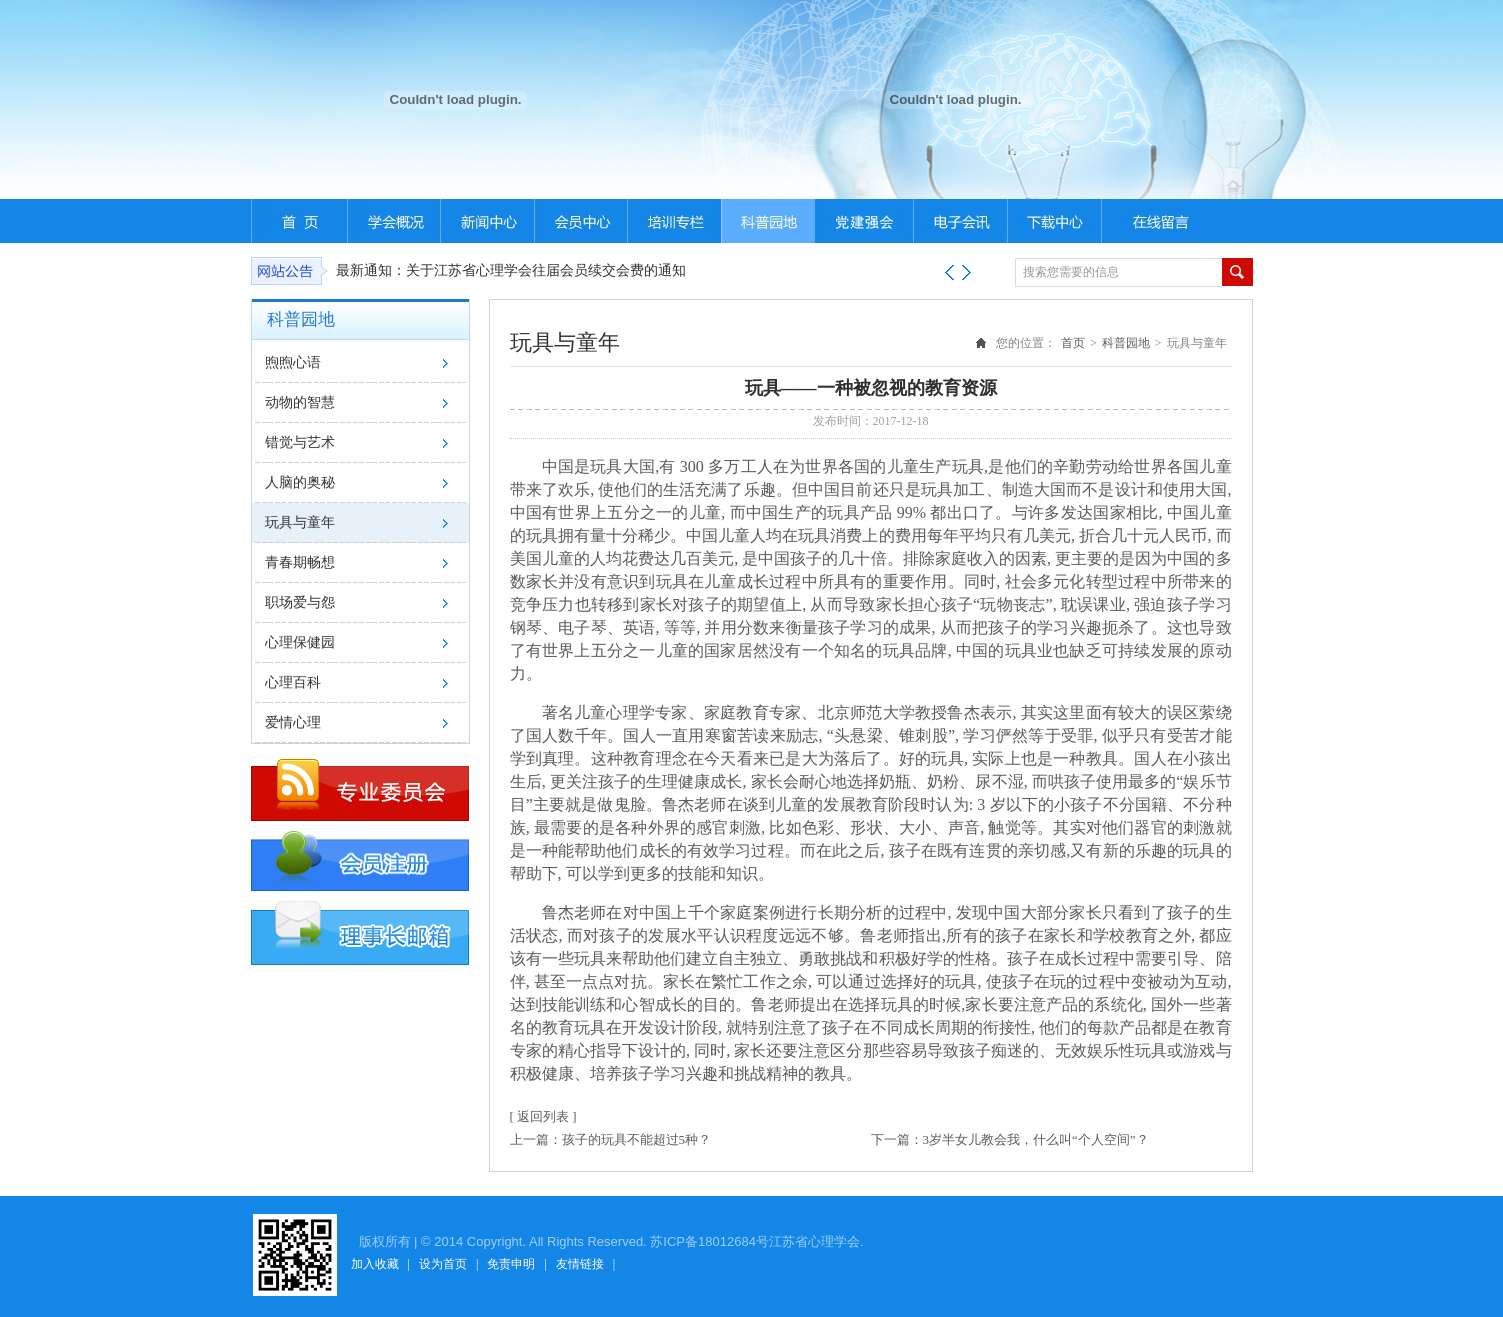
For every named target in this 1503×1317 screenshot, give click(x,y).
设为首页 (443, 1264)
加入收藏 (375, 1264)
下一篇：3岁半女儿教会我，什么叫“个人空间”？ (1010, 1139)
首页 (1073, 343)
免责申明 (511, 1264)
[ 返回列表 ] (543, 1116)
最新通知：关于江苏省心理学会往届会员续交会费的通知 (511, 270)
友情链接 (580, 1264)
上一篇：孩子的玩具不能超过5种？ (611, 1139)
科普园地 (1126, 343)
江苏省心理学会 (814, 1241)
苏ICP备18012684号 (709, 1241)
